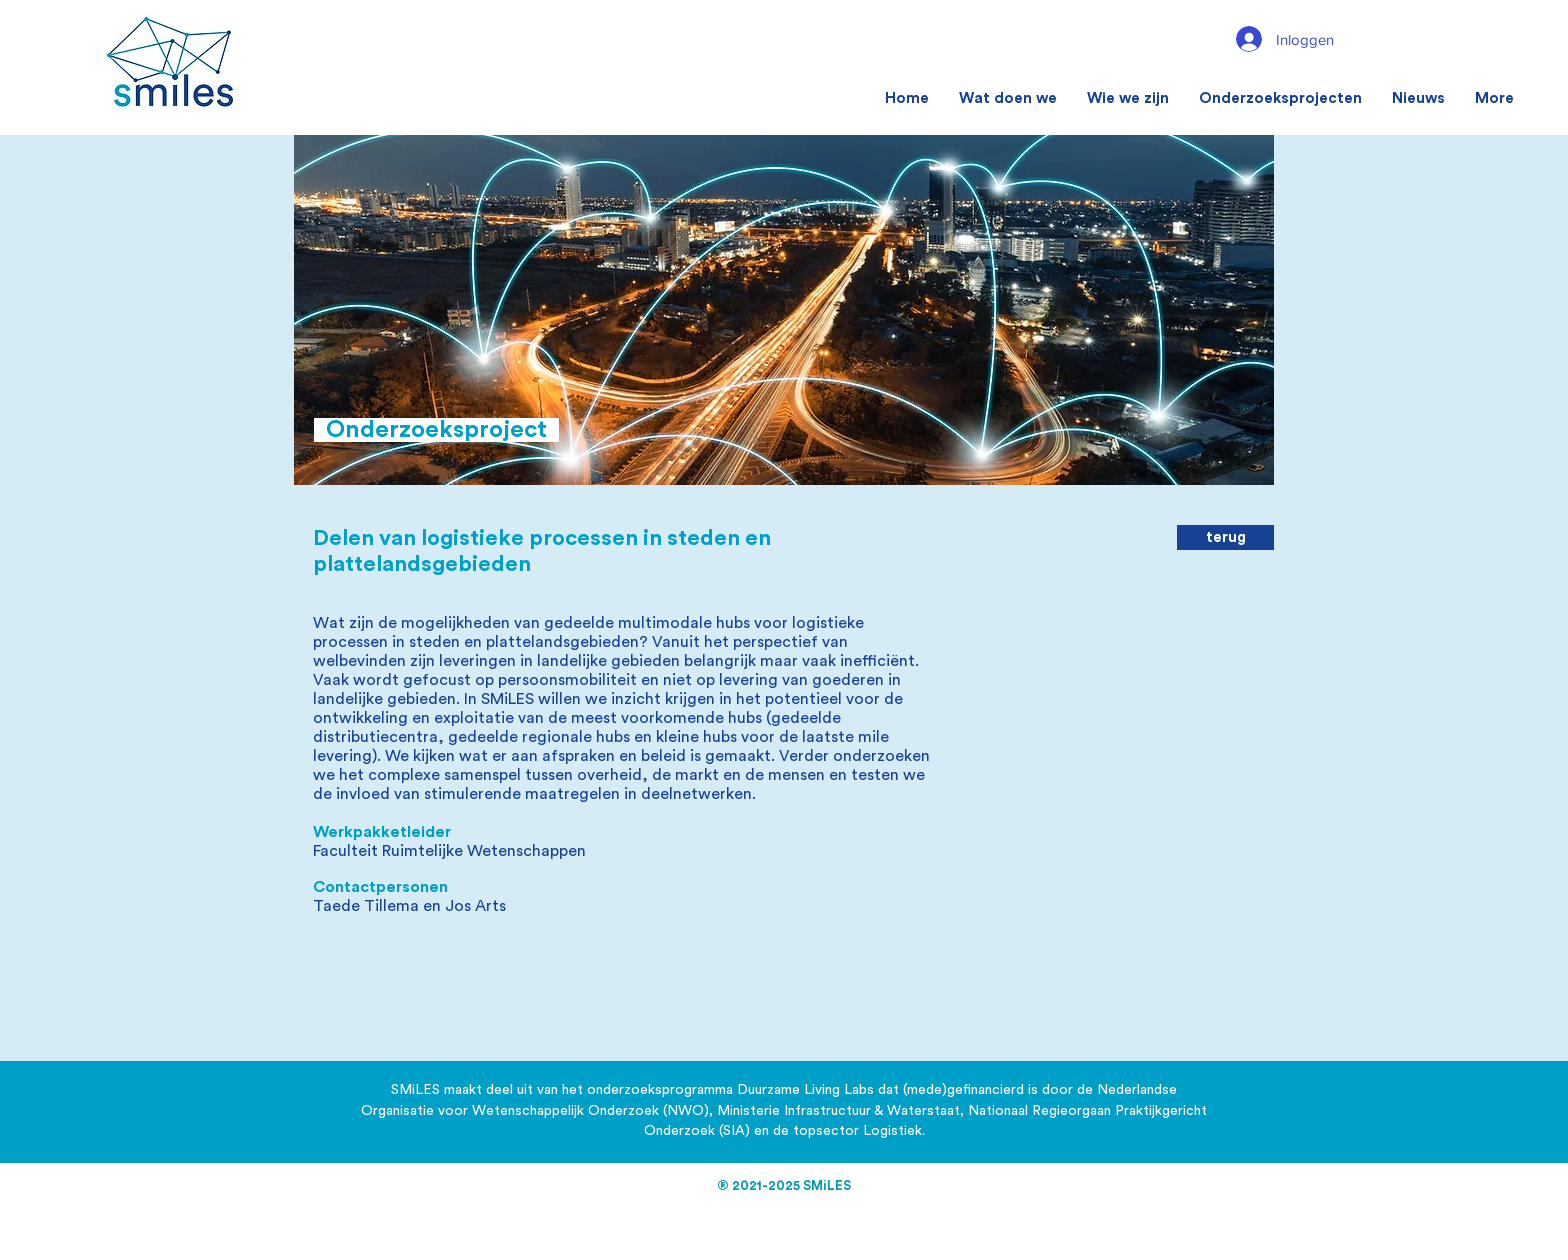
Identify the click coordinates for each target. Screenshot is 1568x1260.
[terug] (1225, 537)
